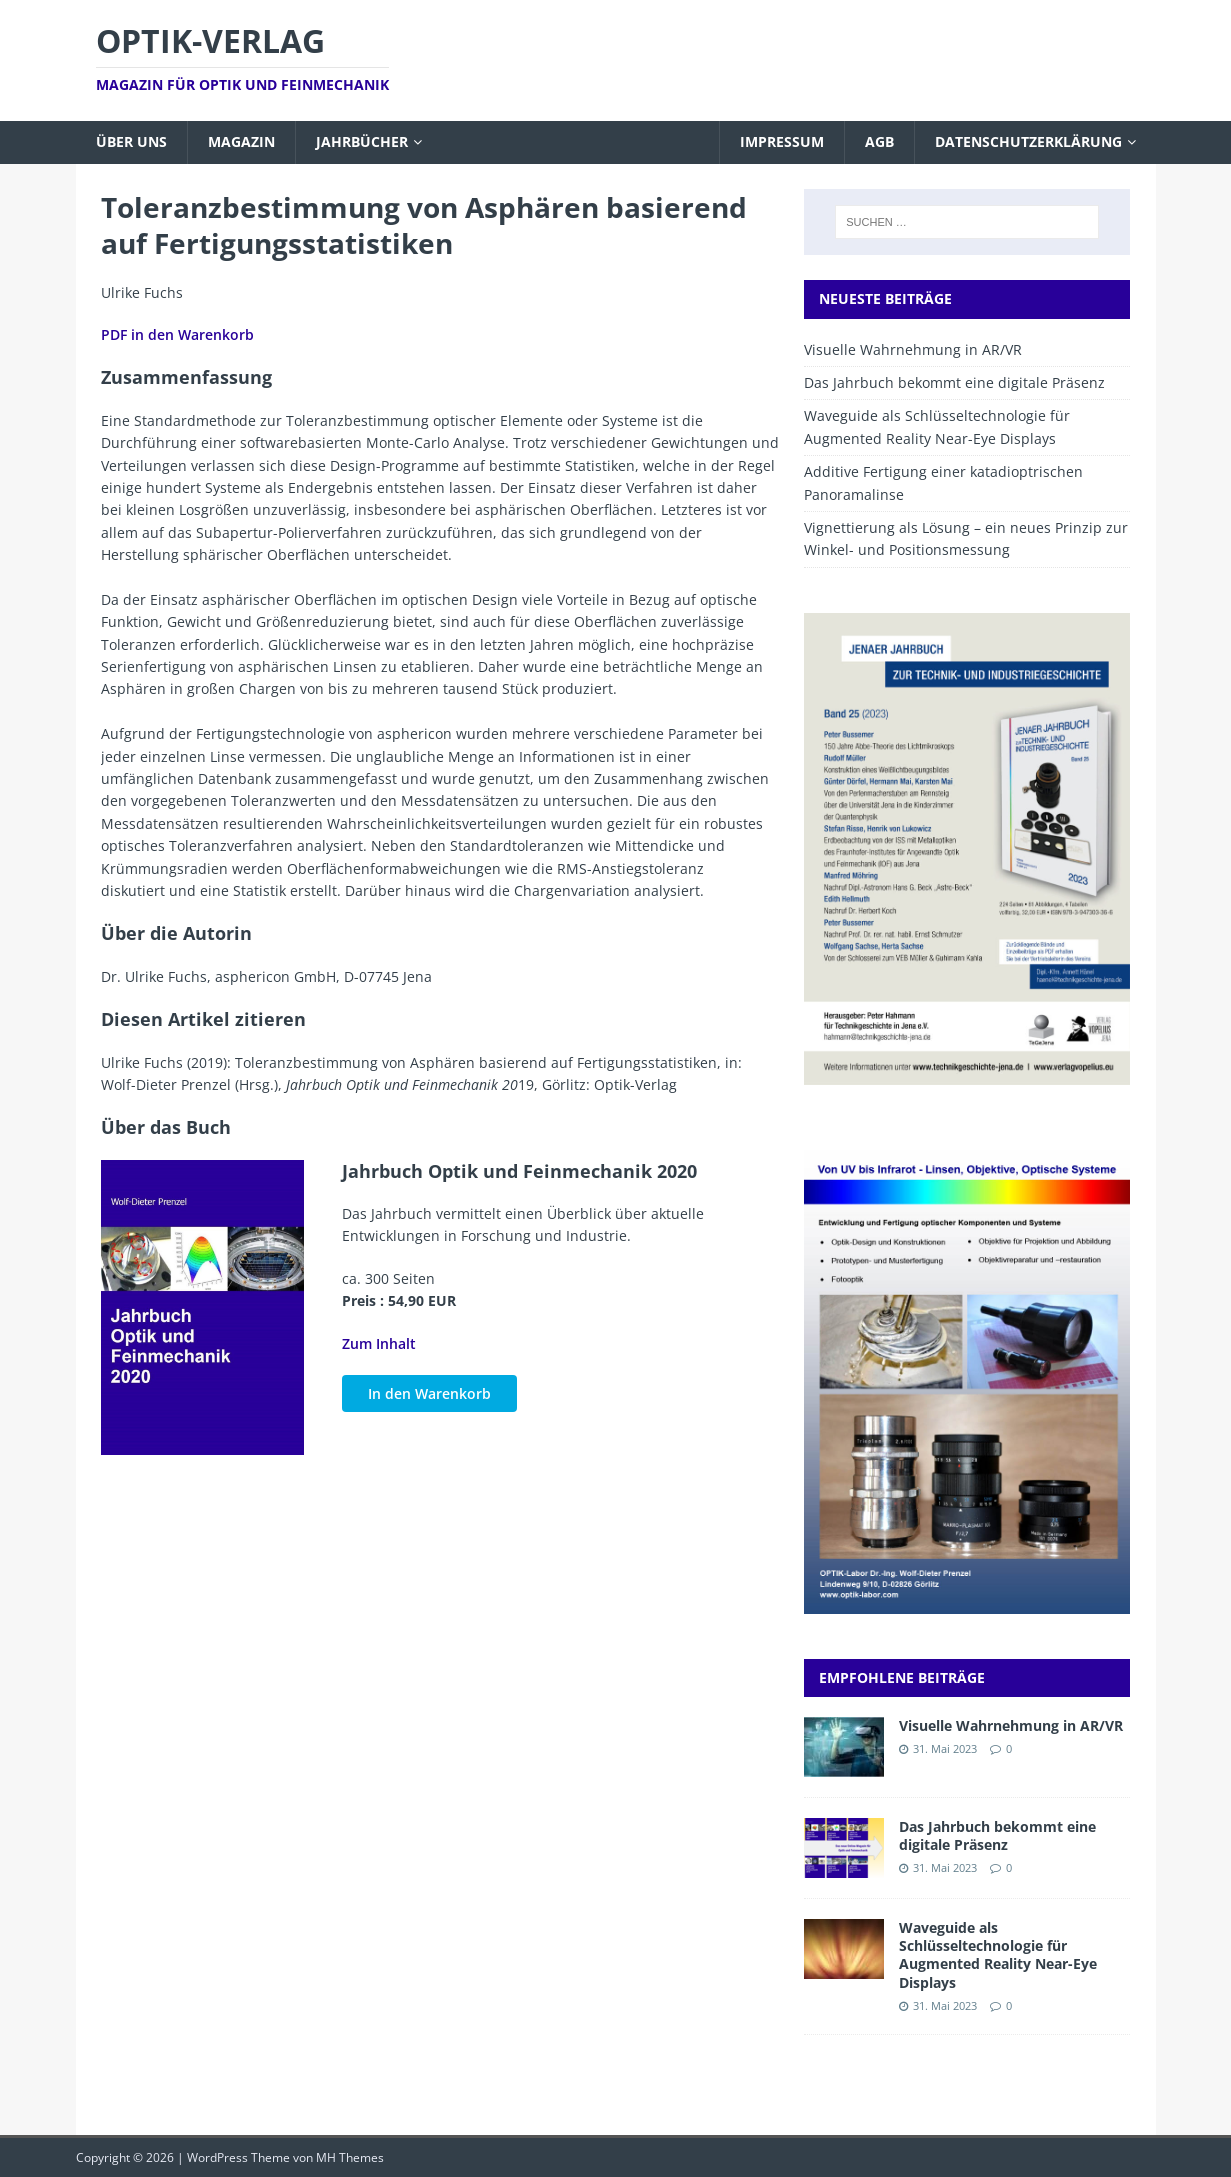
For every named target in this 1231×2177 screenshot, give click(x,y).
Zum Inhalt (379, 1343)
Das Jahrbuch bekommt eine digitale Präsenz (954, 382)
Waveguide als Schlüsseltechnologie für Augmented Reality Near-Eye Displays (998, 1955)
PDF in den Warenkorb (177, 334)
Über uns (131, 141)
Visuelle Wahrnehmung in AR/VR (913, 349)
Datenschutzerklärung (1028, 141)
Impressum (782, 141)
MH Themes (350, 2157)
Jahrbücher (362, 141)
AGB (879, 141)
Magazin (241, 141)
